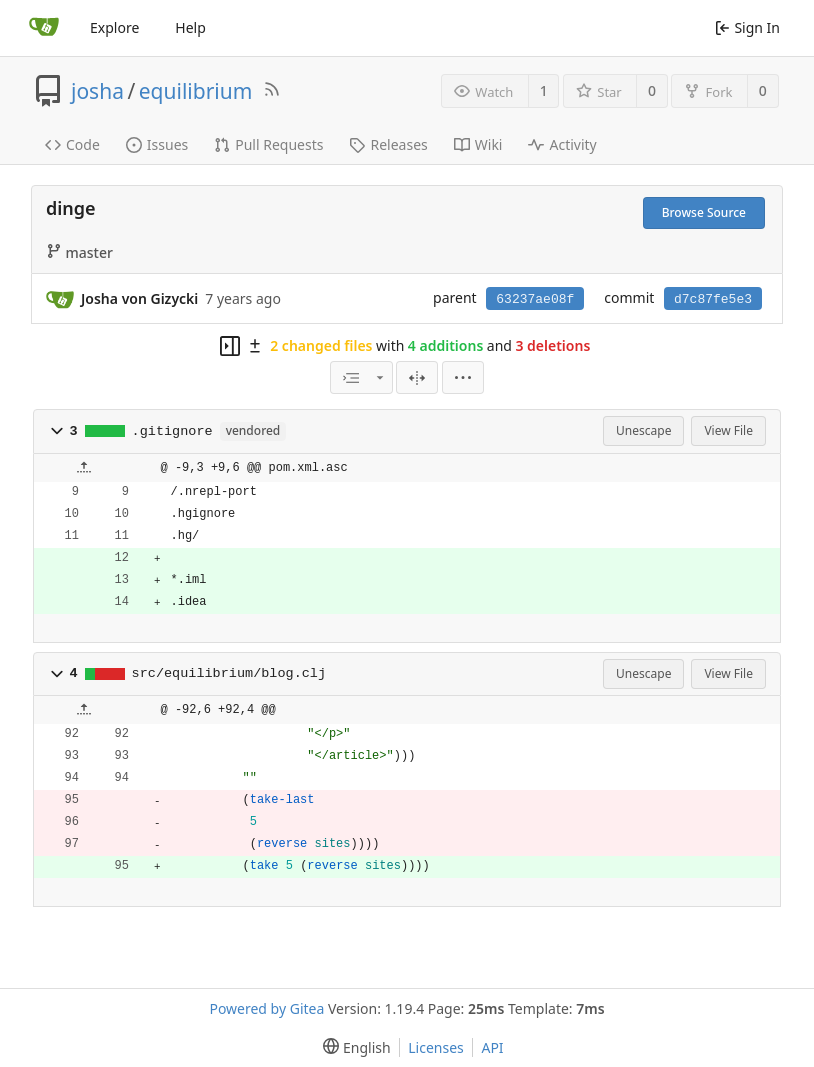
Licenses (436, 1047)
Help (190, 27)
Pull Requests (268, 144)
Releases (388, 144)
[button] (57, 431)
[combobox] (361, 377)
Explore (114, 27)
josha (97, 91)
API (492, 1047)
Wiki (478, 144)
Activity (562, 144)
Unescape (643, 430)
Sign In (747, 27)
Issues (157, 144)
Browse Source (704, 212)
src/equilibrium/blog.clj (229, 673)
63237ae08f (535, 299)
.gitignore (172, 431)
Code (72, 144)
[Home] (44, 28)
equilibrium (196, 91)
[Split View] (417, 377)
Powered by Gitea (266, 1008)
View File (728, 430)
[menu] (463, 377)
